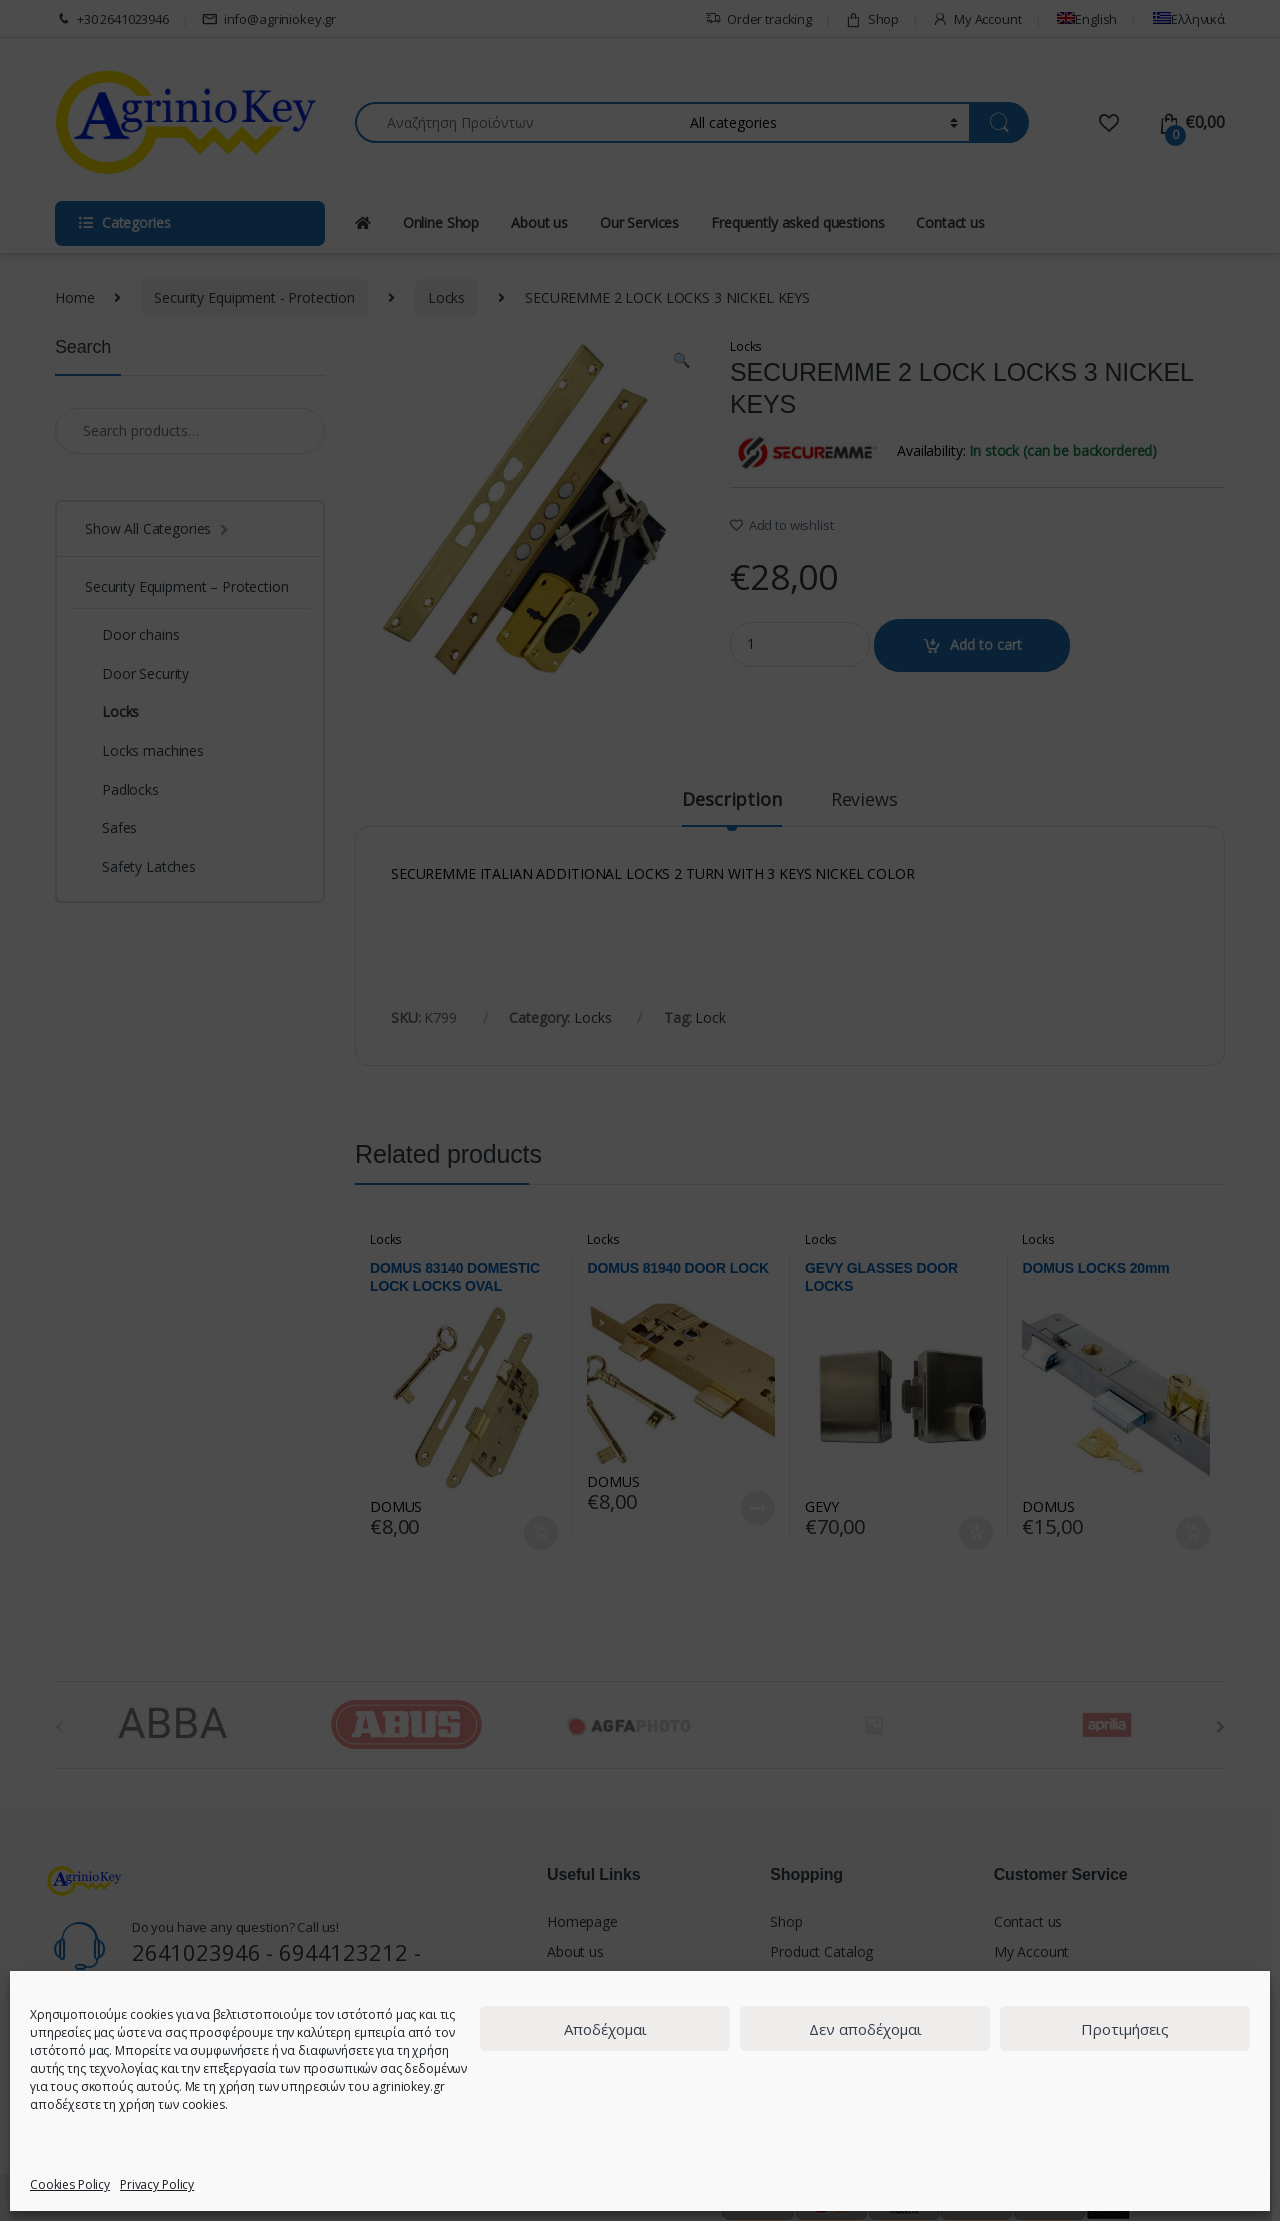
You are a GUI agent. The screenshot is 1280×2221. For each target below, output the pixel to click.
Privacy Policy (157, 2184)
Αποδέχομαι (605, 2029)
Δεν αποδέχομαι (865, 2029)
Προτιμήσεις (1125, 2029)
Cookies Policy (70, 2184)
